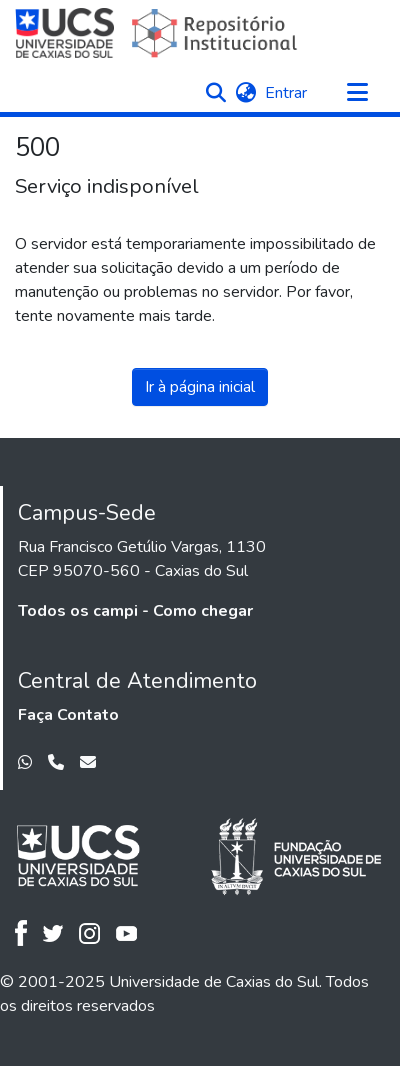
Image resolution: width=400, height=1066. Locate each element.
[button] (215, 93)
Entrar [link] (287, 93)
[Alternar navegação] (357, 93)
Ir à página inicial (200, 387)
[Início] (158, 33)
